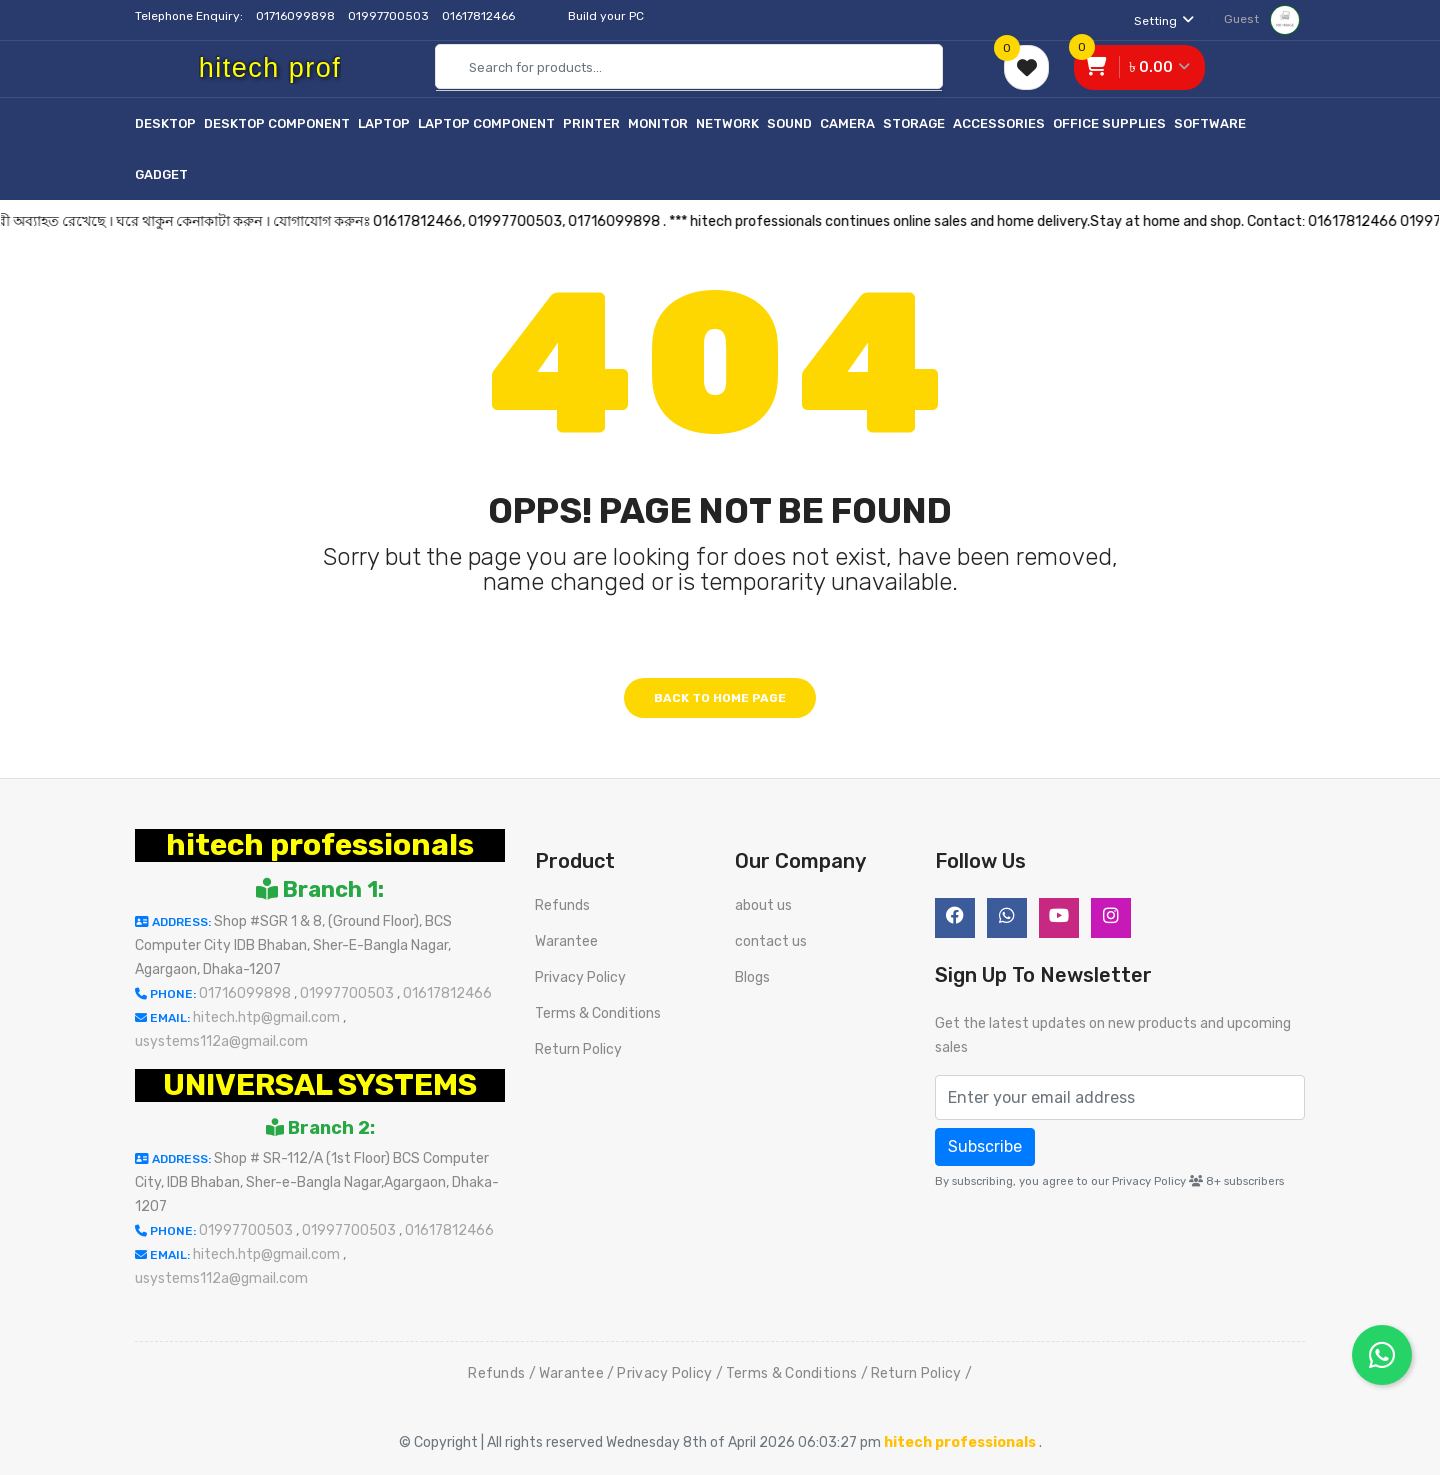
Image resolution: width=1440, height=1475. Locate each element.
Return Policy (578, 1049)
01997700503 (390, 16)
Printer (591, 123)
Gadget (161, 174)
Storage (914, 123)
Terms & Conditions (598, 1013)
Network (727, 123)
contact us (771, 941)
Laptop (384, 123)
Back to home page (720, 698)
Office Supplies (1109, 123)
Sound (789, 123)
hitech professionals (320, 845)
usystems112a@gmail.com (221, 1041)
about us (763, 905)
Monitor (658, 123)
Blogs (752, 977)
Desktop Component (277, 123)
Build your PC (606, 16)
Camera (847, 123)
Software (1210, 123)
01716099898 (297, 16)
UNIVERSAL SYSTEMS (320, 1085)
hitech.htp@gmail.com (268, 1017)
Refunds (562, 905)
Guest (1262, 19)
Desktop (165, 123)
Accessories (999, 123)
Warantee (566, 941)
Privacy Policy (580, 977)
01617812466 (480, 16)
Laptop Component (486, 123)
